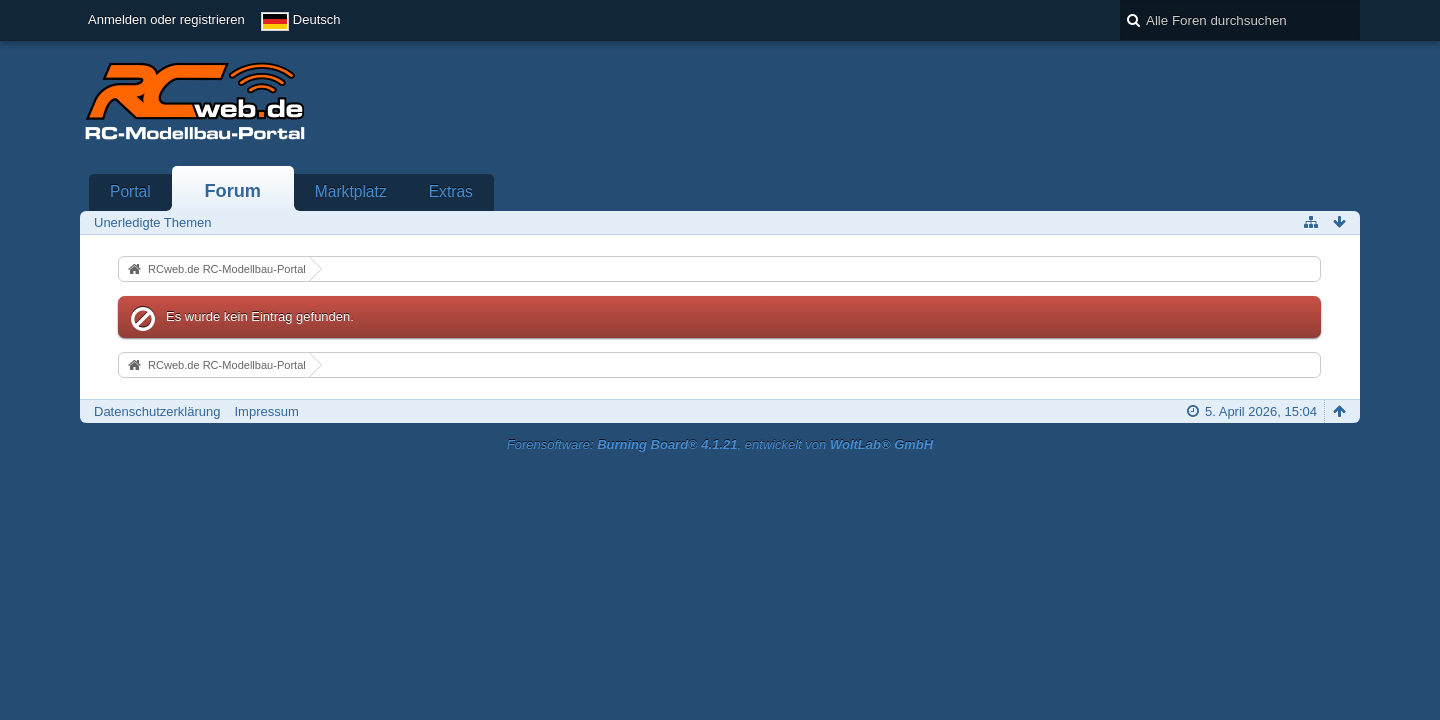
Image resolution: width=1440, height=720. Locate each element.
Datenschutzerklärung (157, 411)
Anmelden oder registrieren (166, 19)
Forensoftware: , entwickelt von (720, 444)
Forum (232, 191)
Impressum (266, 411)
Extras (451, 191)
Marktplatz (351, 191)
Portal (130, 191)
